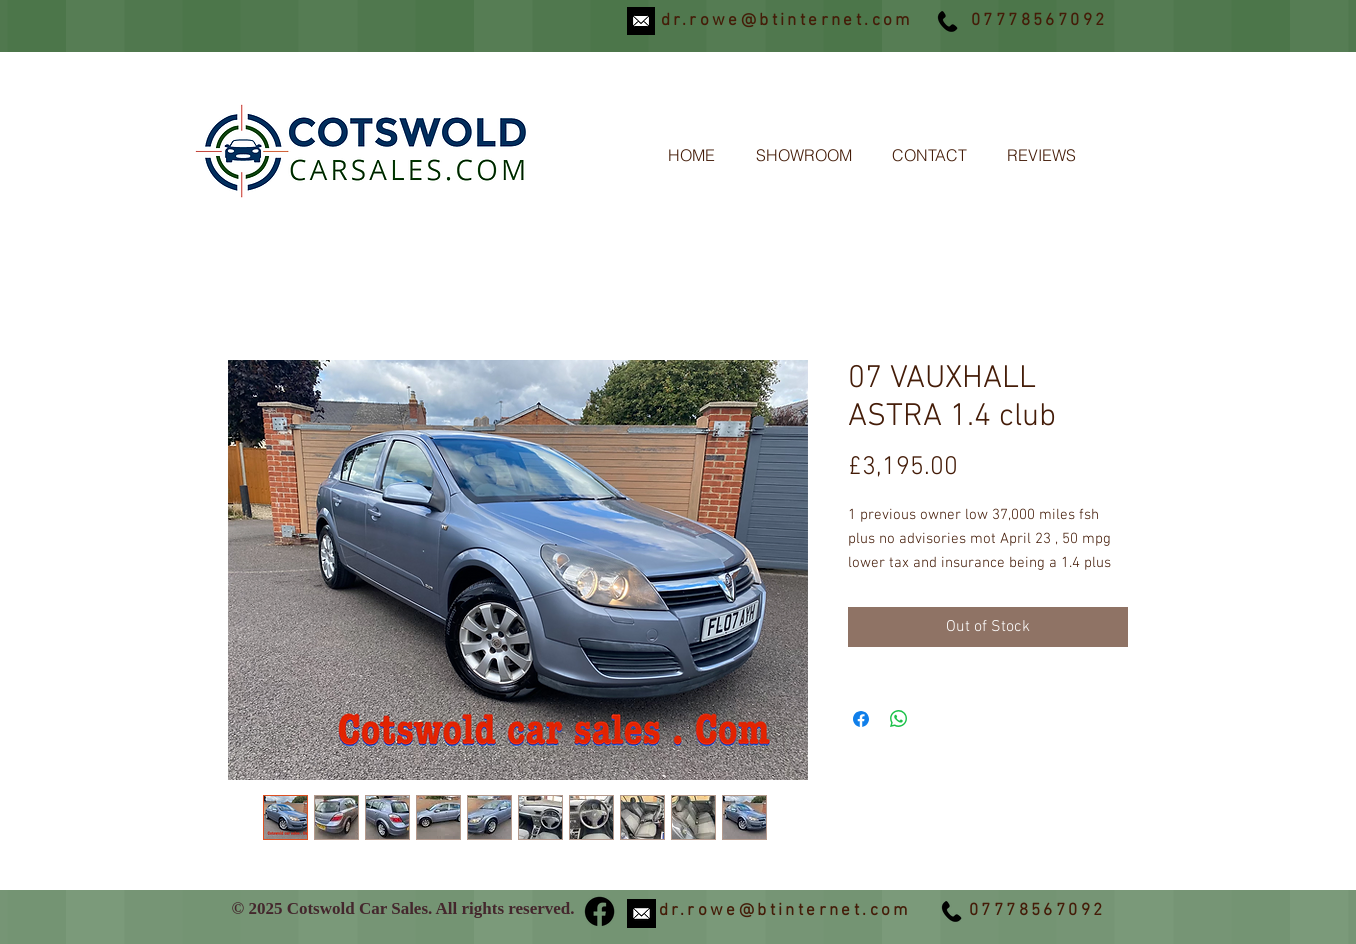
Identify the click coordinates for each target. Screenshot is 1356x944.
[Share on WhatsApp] (899, 719)
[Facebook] (599, 911)
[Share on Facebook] (861, 719)
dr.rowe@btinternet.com (787, 21)
